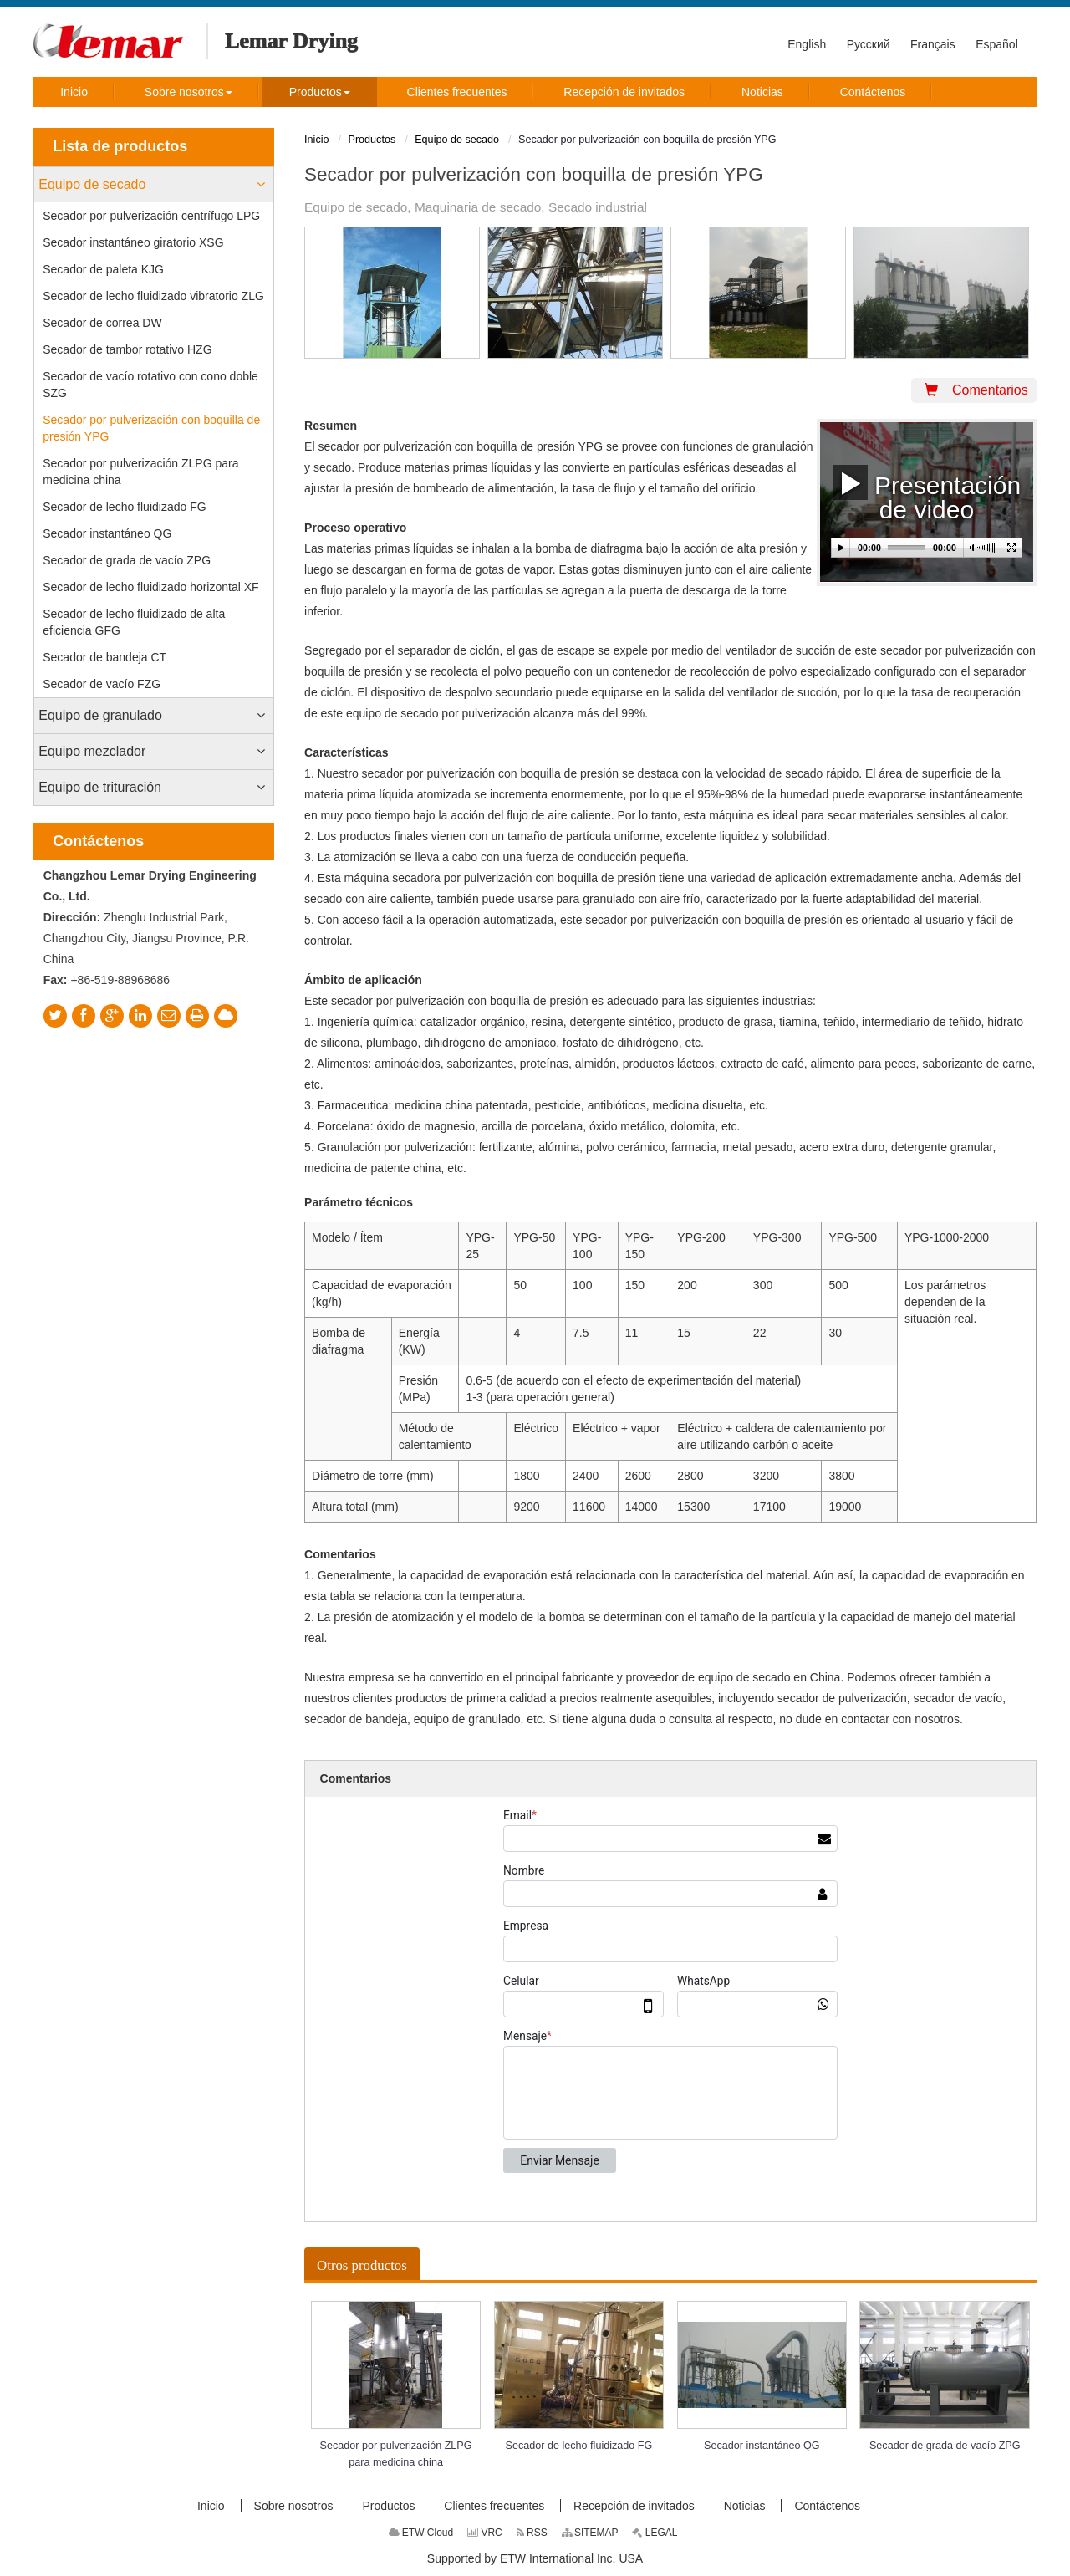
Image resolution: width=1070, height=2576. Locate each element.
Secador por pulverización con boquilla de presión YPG (151, 428)
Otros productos (362, 2265)
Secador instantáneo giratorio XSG (133, 242)
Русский (868, 44)
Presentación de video (927, 492)
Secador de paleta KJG (103, 269)
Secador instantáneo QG (107, 533)
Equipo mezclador (91, 751)
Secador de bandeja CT (104, 657)
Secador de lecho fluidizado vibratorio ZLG (153, 296)
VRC (484, 2532)
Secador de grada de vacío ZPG (127, 560)
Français (932, 44)
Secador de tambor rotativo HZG (127, 349)
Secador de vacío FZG (101, 684)
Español (997, 44)
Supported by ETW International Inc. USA (535, 2558)
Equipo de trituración (99, 787)
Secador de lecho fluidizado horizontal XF (150, 587)
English (806, 44)
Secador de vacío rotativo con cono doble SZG (150, 385)
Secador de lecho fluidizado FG (124, 506)
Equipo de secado (91, 184)
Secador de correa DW (102, 322)
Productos (372, 139)
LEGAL (654, 2532)
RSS (532, 2532)
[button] (188, 92)
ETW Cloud (421, 2532)
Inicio (316, 139)
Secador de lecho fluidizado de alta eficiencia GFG (134, 622)
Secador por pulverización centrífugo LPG (151, 215)
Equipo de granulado (100, 715)
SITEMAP (590, 2532)
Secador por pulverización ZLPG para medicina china (140, 472)
